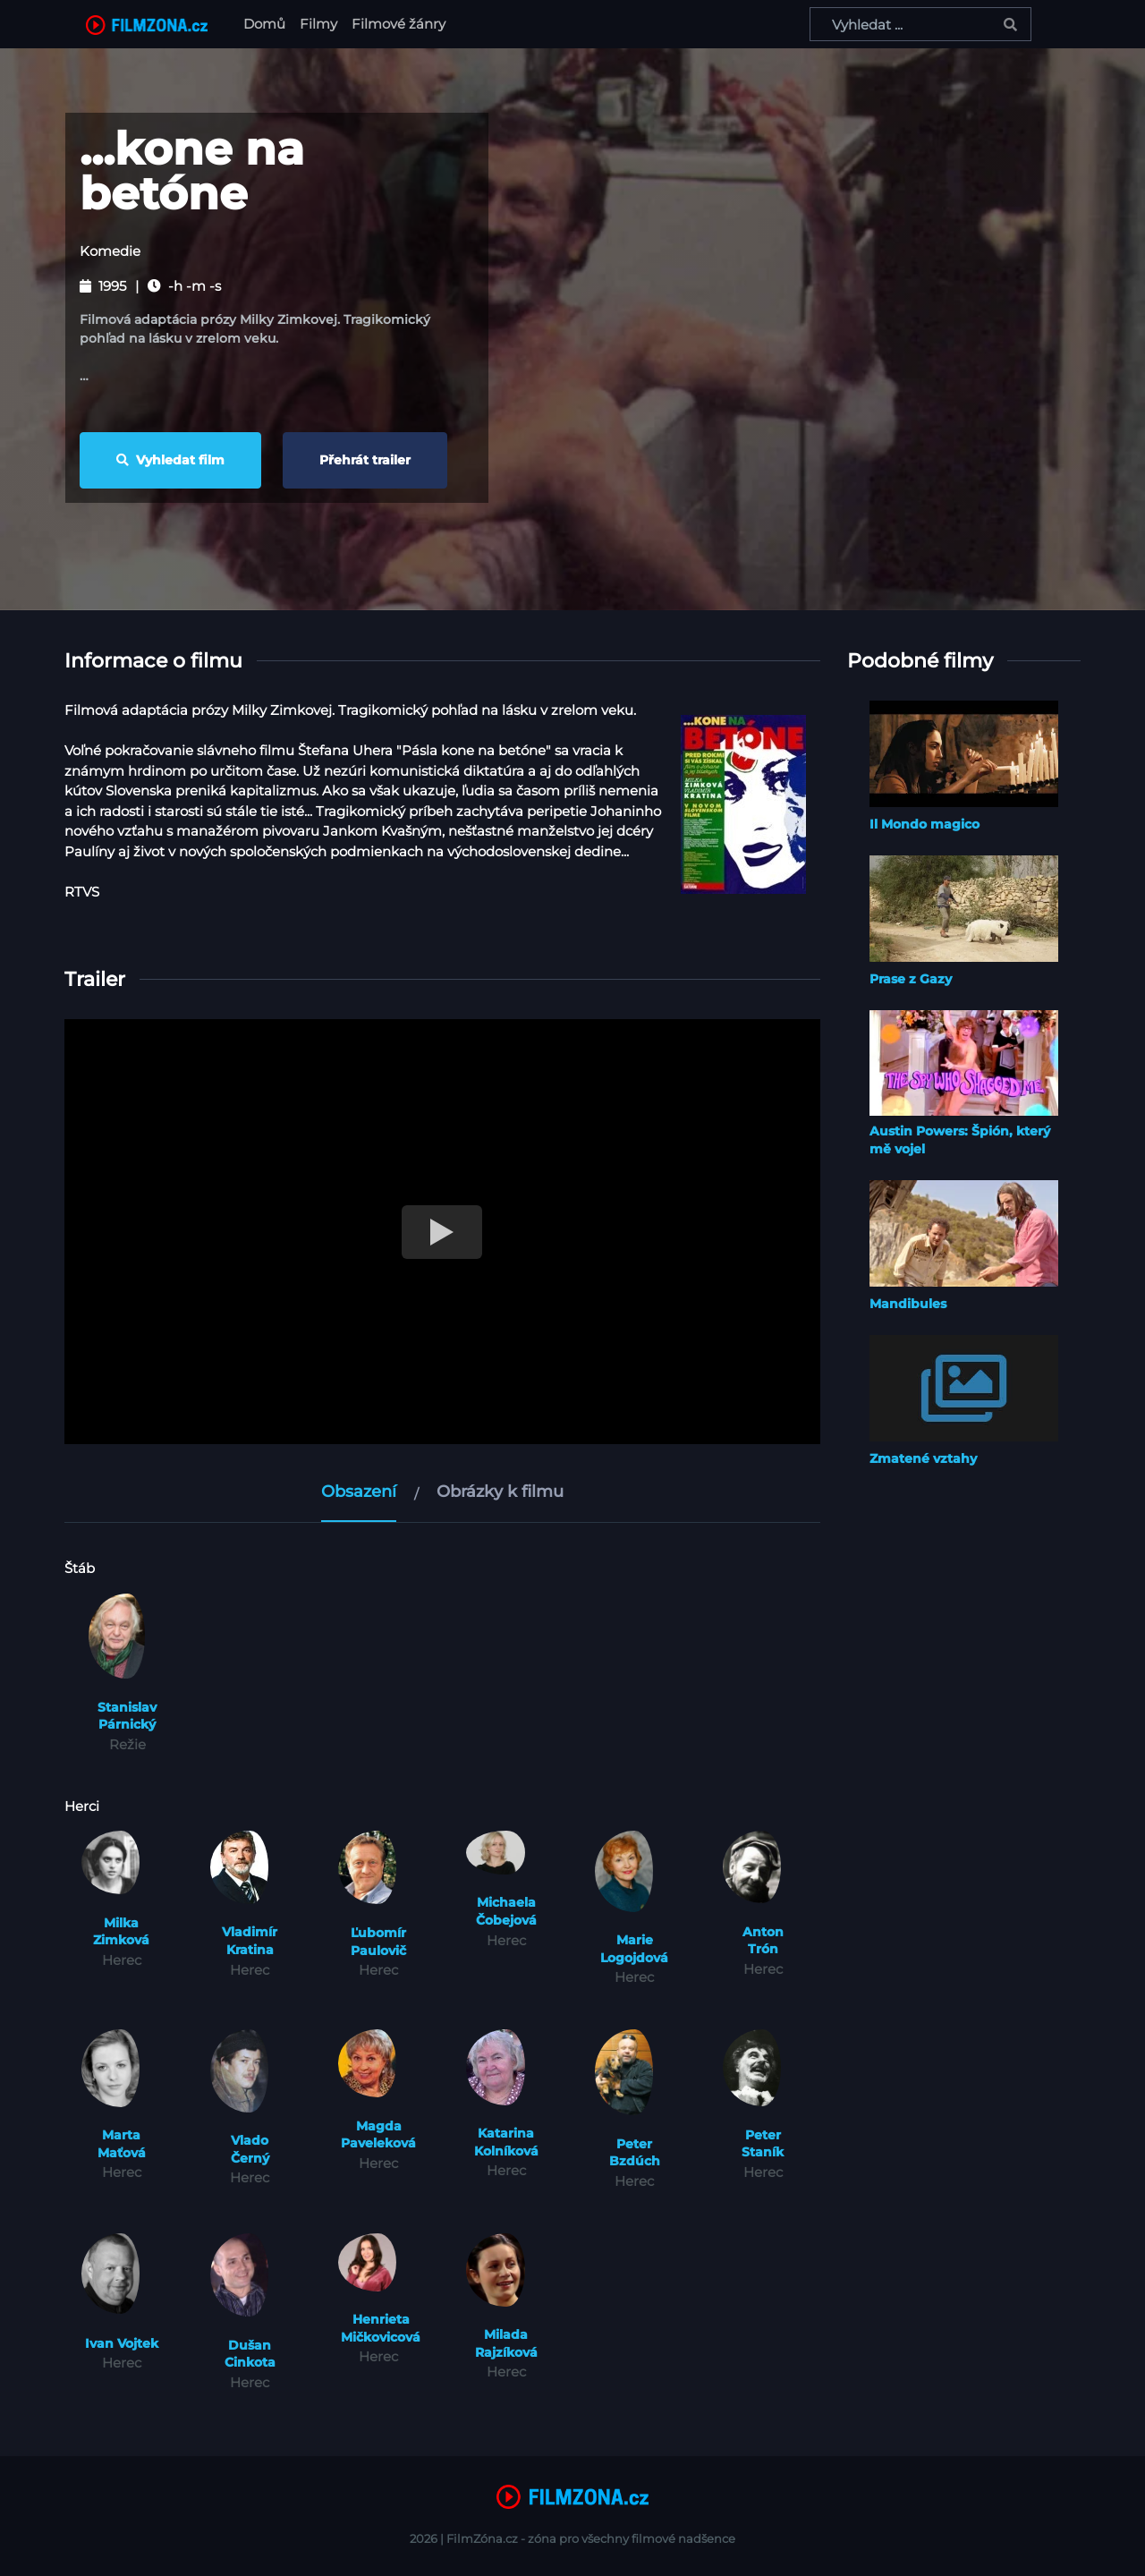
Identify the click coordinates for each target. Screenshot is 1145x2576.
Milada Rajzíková (506, 2343)
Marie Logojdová (634, 1949)
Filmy (318, 23)
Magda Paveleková (378, 2135)
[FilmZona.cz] (147, 24)
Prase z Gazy (910, 979)
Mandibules (907, 1304)
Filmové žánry (398, 23)
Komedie (110, 251)
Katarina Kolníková (506, 2142)
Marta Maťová (122, 2144)
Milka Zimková (121, 1932)
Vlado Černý (250, 2149)
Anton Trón (763, 1941)
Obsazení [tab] (358, 1491)
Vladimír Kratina (249, 1941)
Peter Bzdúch (634, 2153)
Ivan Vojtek (121, 2343)
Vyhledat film (170, 460)
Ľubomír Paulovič (378, 1942)
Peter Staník (763, 2144)
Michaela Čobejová (506, 1911)
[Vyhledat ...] (920, 24)
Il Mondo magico (924, 824)
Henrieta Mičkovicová (380, 2328)
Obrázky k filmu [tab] (500, 1491)
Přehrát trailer (365, 460)
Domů (268, 22)
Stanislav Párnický (127, 1716)
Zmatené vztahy (923, 1458)
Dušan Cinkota (250, 2354)
